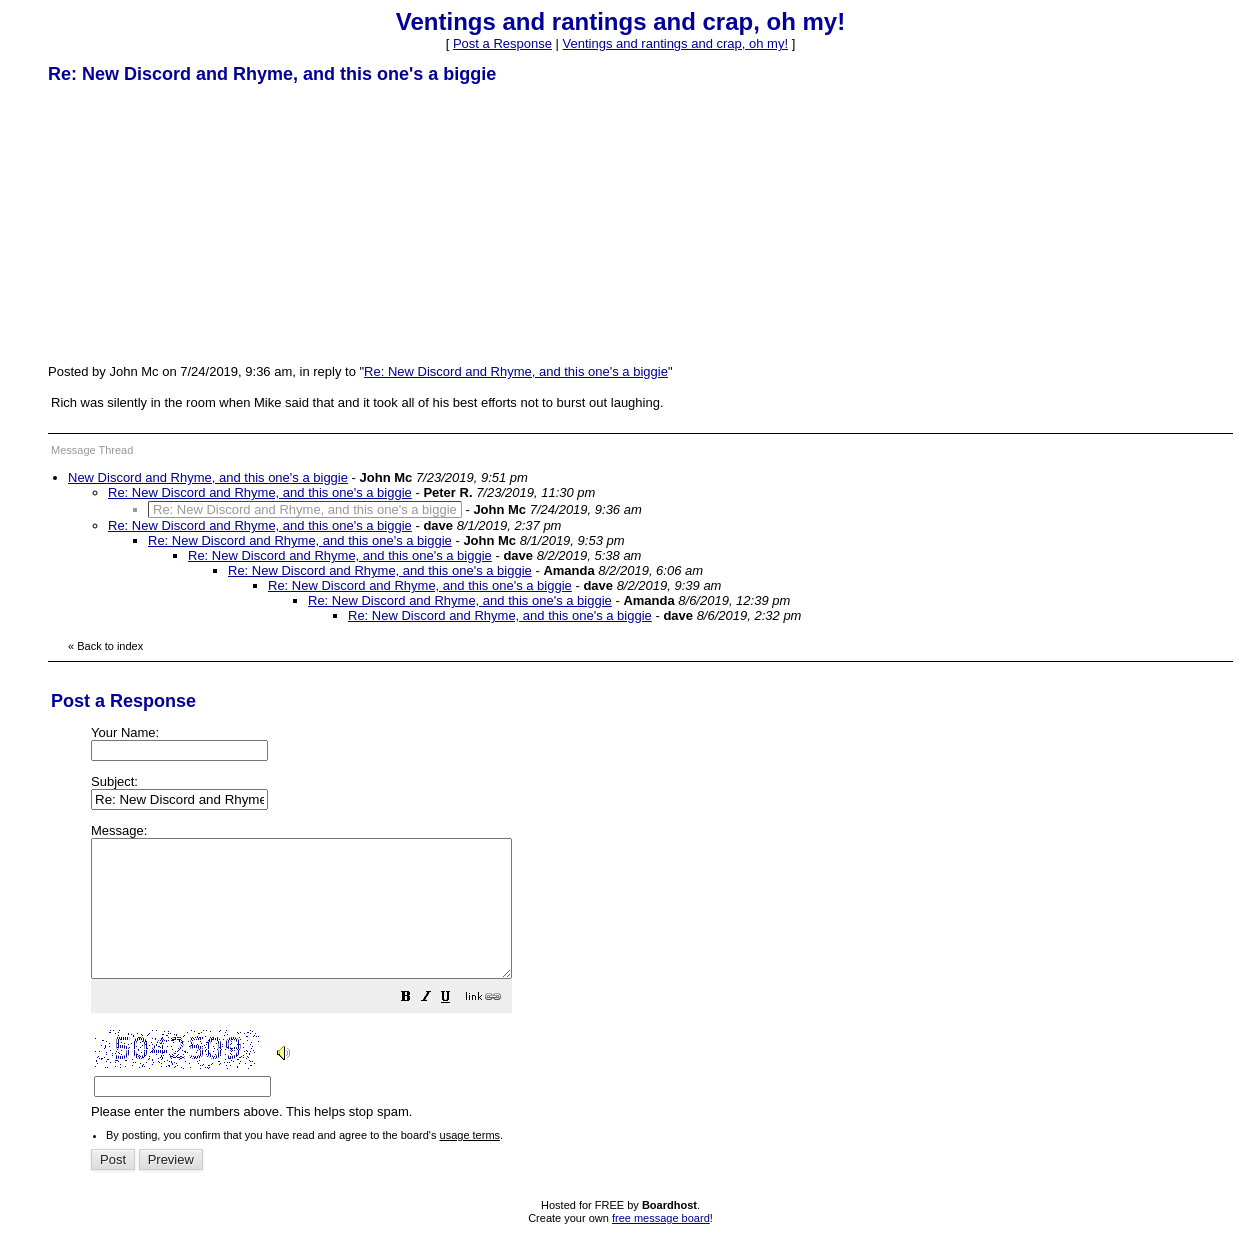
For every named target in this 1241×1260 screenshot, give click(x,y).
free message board (661, 1245)
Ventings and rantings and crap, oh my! (675, 43)
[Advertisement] (198, 223)
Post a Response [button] (502, 43)
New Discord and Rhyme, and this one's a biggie (208, 477)
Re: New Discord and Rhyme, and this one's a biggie (516, 371)
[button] (456, 1026)
